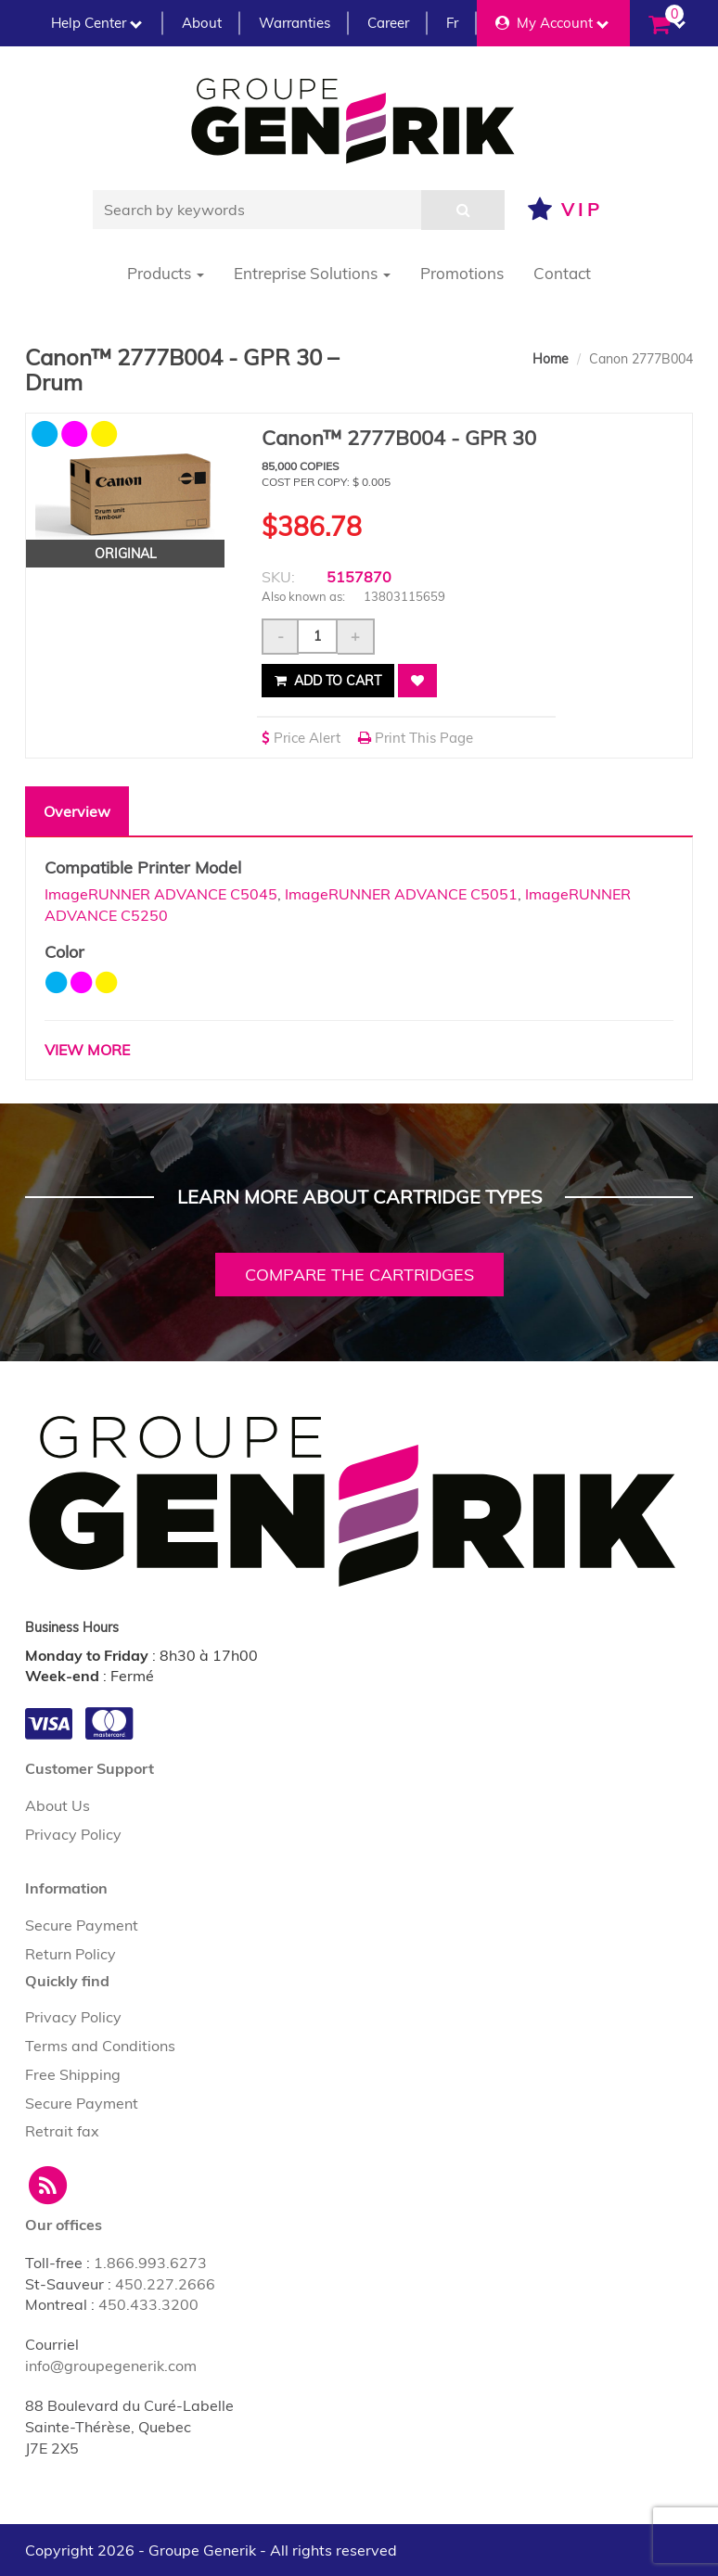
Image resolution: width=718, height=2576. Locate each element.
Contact (562, 273)
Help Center (96, 23)
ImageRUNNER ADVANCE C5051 (401, 894)
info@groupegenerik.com (111, 2365)
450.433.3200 (148, 2304)
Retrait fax (62, 2131)
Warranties (294, 23)
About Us (57, 1805)
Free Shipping (73, 2074)
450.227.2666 (165, 2284)
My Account (552, 23)
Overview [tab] (77, 811)
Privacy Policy (73, 1834)
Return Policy (70, 1954)
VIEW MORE (87, 1049)
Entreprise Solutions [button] (312, 273)
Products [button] (165, 273)
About (202, 23)
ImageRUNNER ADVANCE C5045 (161, 894)
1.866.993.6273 (150, 2262)
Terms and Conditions (100, 2045)
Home (550, 359)
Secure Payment (81, 1925)
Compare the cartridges (359, 1274)
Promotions (462, 273)
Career (388, 23)
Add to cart (328, 680)
